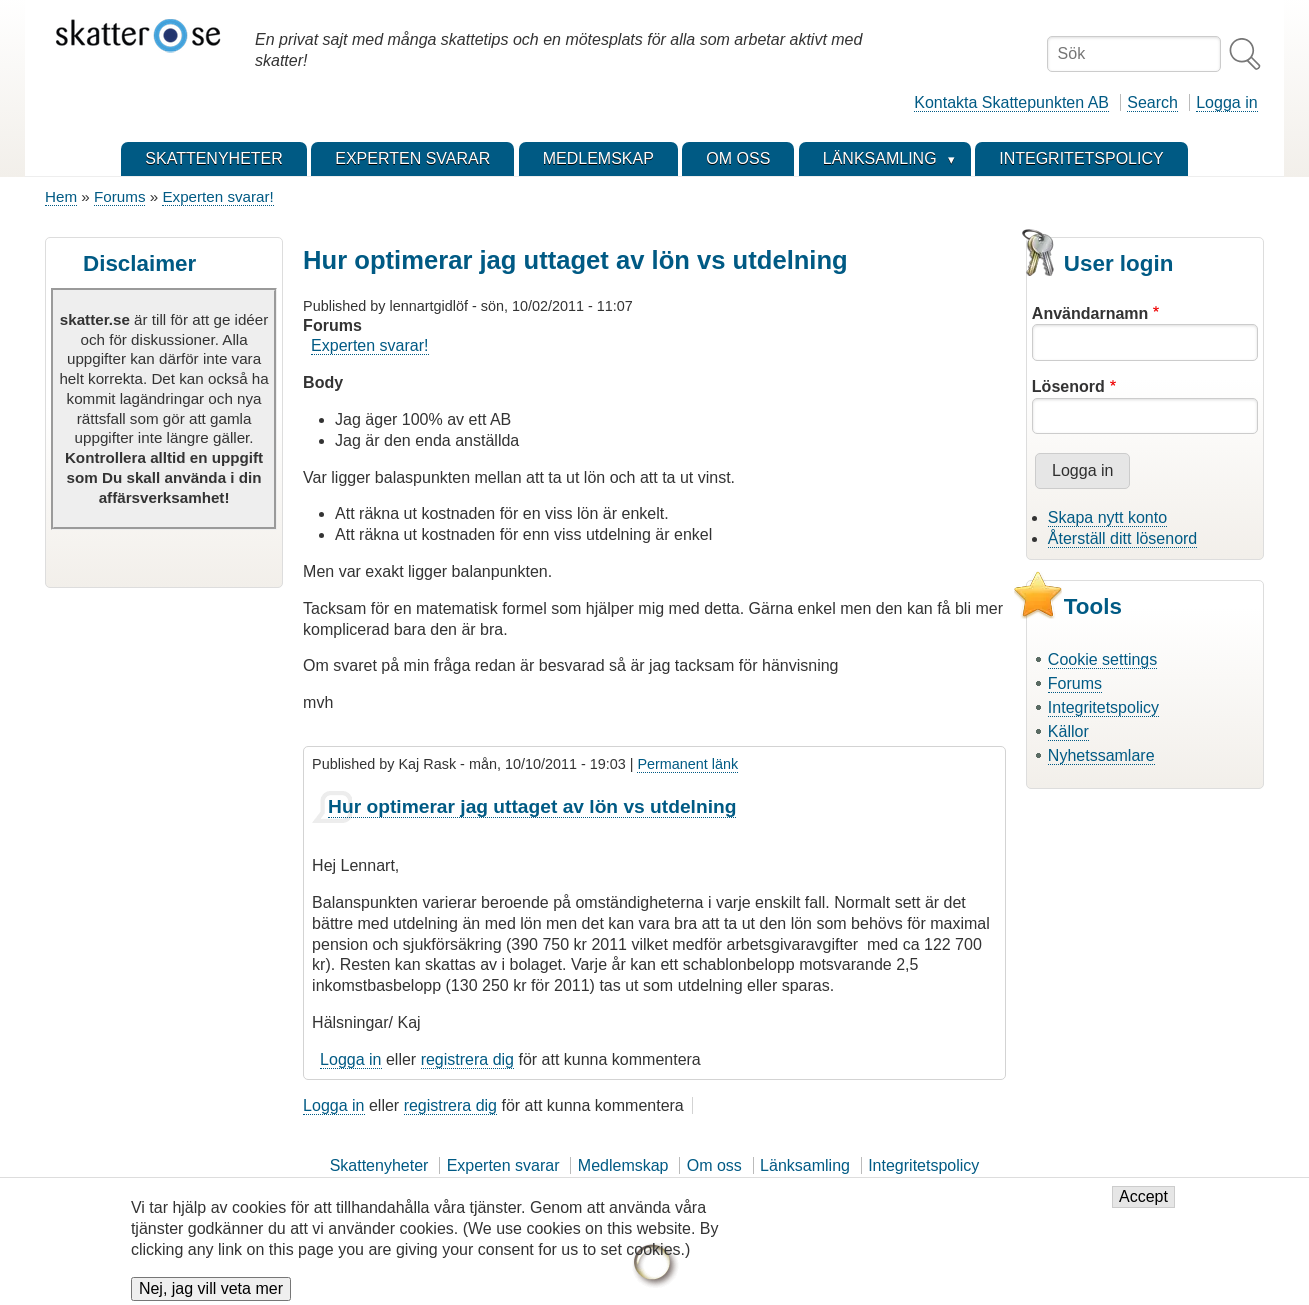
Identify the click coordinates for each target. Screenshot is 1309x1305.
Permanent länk (687, 764)
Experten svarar (503, 1165)
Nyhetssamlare (1101, 755)
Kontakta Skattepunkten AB (1011, 102)
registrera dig (467, 1059)
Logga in (1226, 102)
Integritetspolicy (1103, 707)
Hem (61, 196)
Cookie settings (1102, 659)
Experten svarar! (217, 196)
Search (1152, 102)
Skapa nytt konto (1107, 517)
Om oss (714, 1165)
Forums (119, 196)
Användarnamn (1090, 313)
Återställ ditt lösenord (1122, 538)
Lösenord (1068, 386)
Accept (1143, 1206)
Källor (1068, 731)
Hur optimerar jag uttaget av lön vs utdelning (532, 806)
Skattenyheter (379, 1165)
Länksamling (805, 1165)
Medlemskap (623, 1165)
